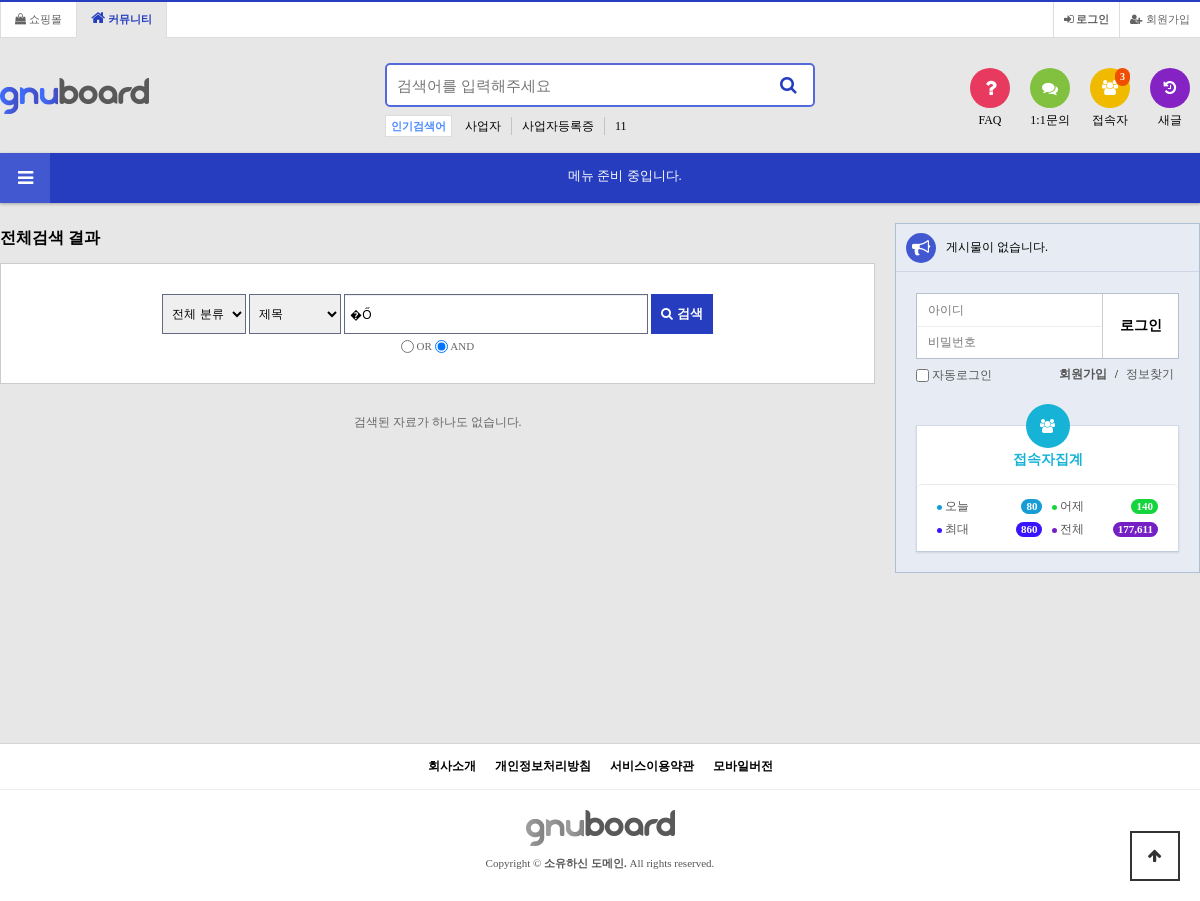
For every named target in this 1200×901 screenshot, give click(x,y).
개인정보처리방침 (543, 766)
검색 (682, 313)
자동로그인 (962, 375)
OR (424, 346)
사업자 (483, 126)
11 (621, 126)
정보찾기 (1150, 374)
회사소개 (452, 766)
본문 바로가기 (0, 0)
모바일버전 (743, 766)
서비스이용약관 (652, 766)
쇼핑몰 (38, 19)
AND (462, 346)
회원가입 (1160, 19)
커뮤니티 (121, 17)
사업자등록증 (558, 126)
